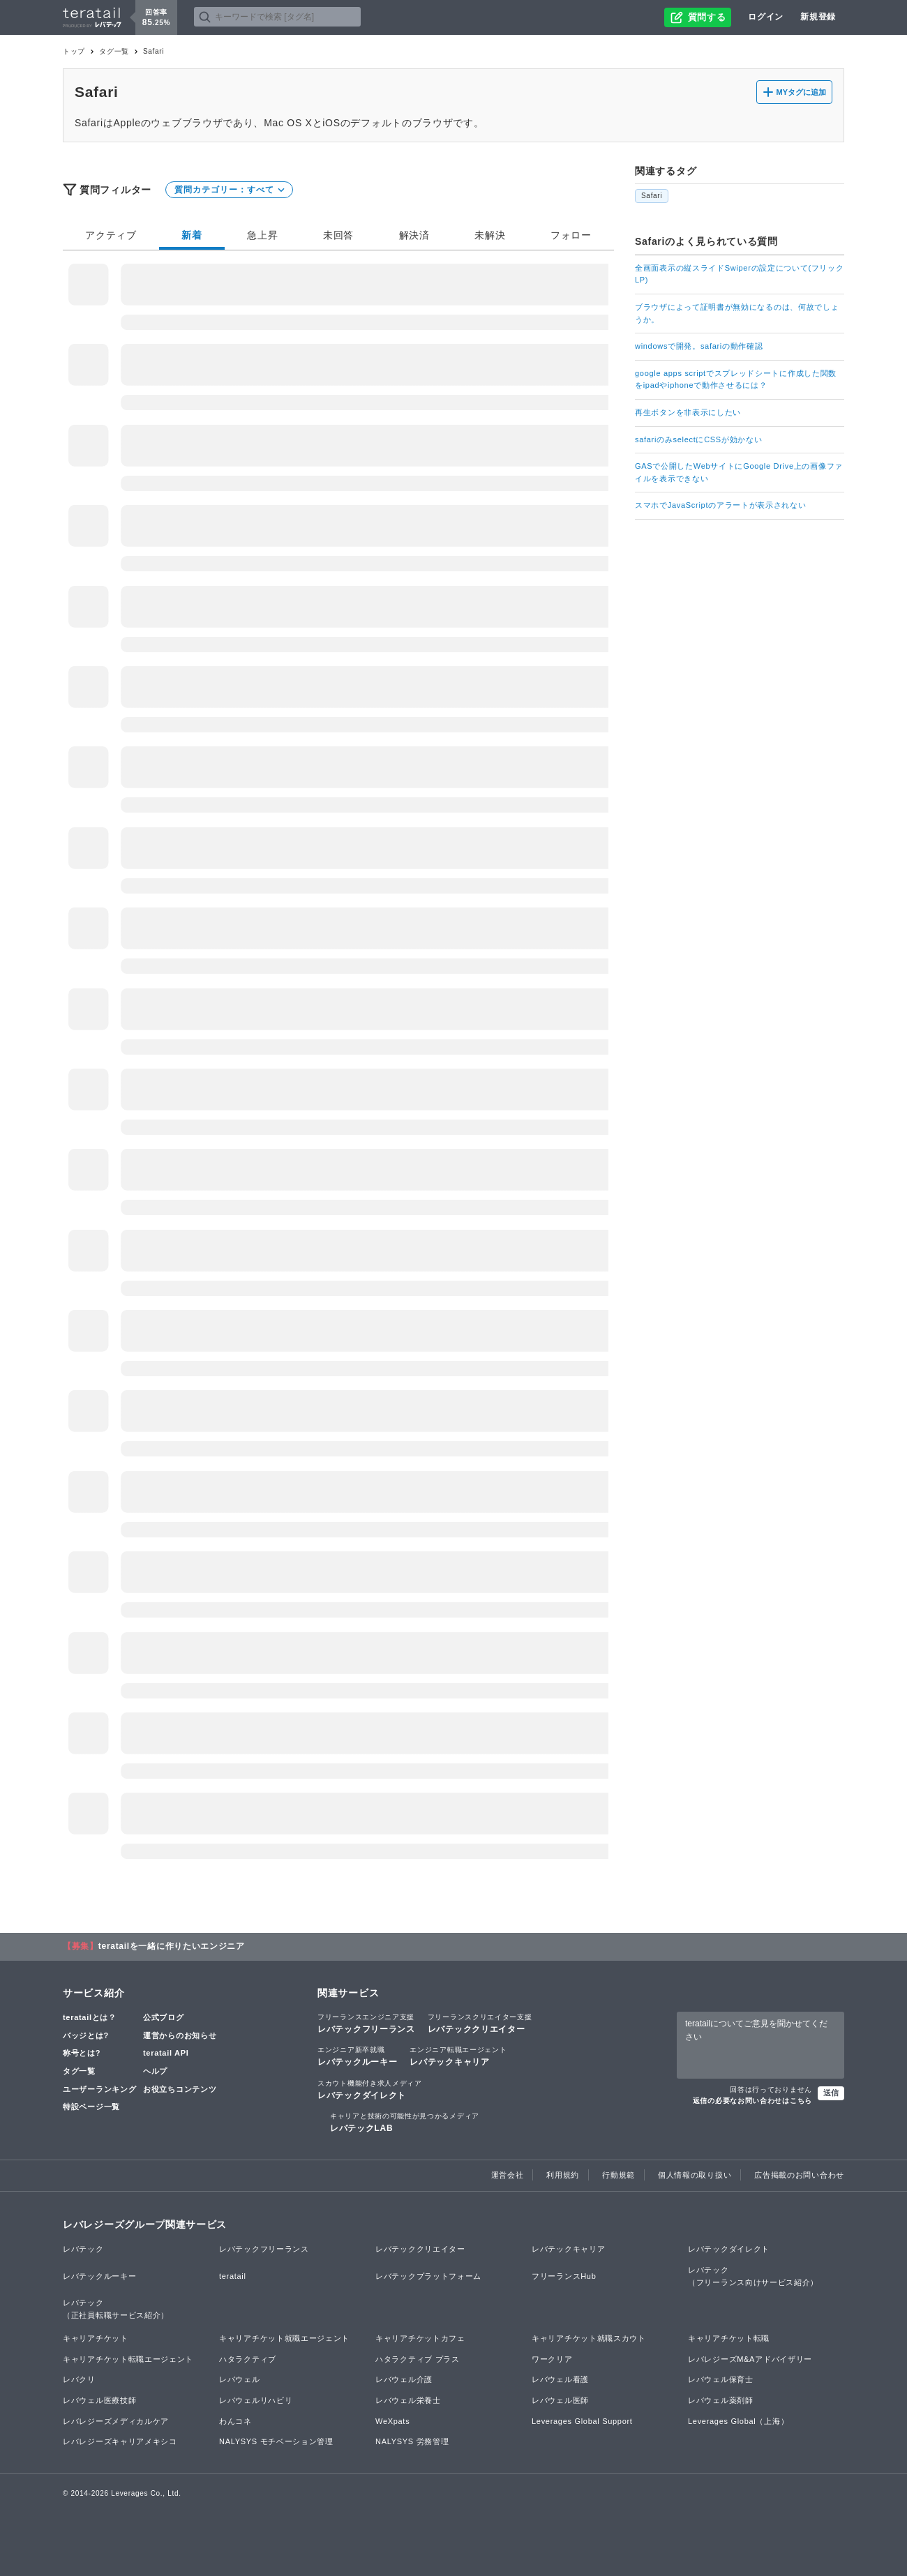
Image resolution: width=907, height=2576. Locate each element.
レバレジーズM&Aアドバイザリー (750, 2359)
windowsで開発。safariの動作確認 (699, 346)
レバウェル (239, 2379)
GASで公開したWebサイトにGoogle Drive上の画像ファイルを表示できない (739, 472)
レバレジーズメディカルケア (116, 2421)
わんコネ (235, 2421)
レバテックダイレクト (369, 2089)
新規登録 (818, 17)
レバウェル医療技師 (99, 2400)
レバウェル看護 (560, 2379)
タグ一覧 (114, 51)
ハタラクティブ (247, 2359)
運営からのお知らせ (179, 2035)
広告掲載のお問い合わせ (799, 2175)
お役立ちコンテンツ (179, 2089)
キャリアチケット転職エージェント (128, 2359)
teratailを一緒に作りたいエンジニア (171, 1946)
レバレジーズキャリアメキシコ (120, 2441)
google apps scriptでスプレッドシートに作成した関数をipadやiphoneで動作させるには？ (736, 379)
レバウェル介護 (404, 2379)
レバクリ (79, 2379)
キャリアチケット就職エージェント (284, 2338)
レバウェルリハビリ (255, 2400)
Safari (651, 195)
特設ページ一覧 (91, 2106)
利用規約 (562, 2175)
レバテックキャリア (458, 2055)
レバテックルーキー (357, 2055)
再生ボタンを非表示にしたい (688, 412)
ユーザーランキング (99, 2089)
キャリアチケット (95, 2338)
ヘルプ (155, 2071)
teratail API (165, 2053)
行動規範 (618, 2175)
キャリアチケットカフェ (420, 2338)
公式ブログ (163, 2017)
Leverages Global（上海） (738, 2421)
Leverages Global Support (582, 2421)
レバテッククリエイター (480, 2023)
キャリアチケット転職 (729, 2338)
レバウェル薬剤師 (721, 2400)
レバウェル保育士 (721, 2379)
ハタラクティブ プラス (417, 2359)
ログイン (766, 17)
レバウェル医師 (560, 2400)
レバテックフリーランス (366, 2023)
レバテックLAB (404, 2122)
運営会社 (507, 2175)
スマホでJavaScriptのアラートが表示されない (721, 505)
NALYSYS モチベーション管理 (276, 2441)
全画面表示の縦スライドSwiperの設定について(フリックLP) (739, 274)
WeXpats (392, 2421)
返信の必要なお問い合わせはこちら (752, 2100)
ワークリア (552, 2359)
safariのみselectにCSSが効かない (698, 439)
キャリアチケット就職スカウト (589, 2338)
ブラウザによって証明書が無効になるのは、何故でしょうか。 (737, 313)
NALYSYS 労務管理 (412, 2441)
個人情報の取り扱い (694, 2175)
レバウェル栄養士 (408, 2400)
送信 (831, 2092)
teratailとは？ (90, 2017)
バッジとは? (86, 2035)
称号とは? (81, 2053)
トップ (74, 51)
